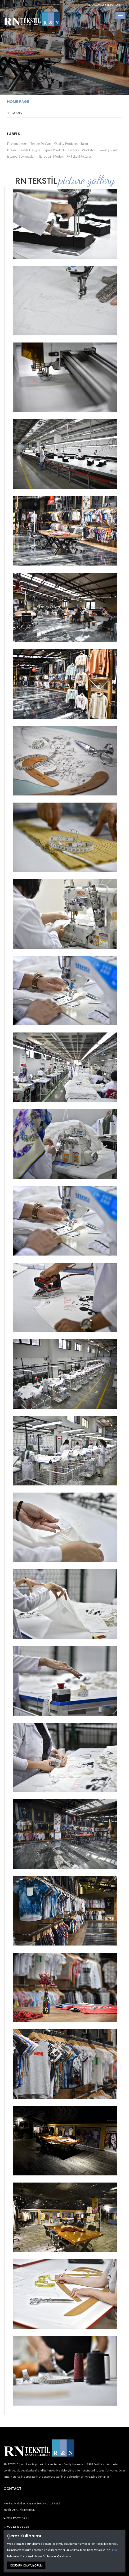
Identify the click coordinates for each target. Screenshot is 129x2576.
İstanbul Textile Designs (23, 150)
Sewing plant (108, 150)
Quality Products (66, 144)
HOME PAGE (18, 101)
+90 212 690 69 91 (16, 2518)
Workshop (89, 150)
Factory (73, 150)
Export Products (54, 150)
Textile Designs (40, 144)
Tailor (84, 144)
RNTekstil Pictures (79, 156)
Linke (114, 2550)
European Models (51, 156)
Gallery (16, 113)
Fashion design (17, 144)
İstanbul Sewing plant (21, 156)
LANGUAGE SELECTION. (106, 5)
